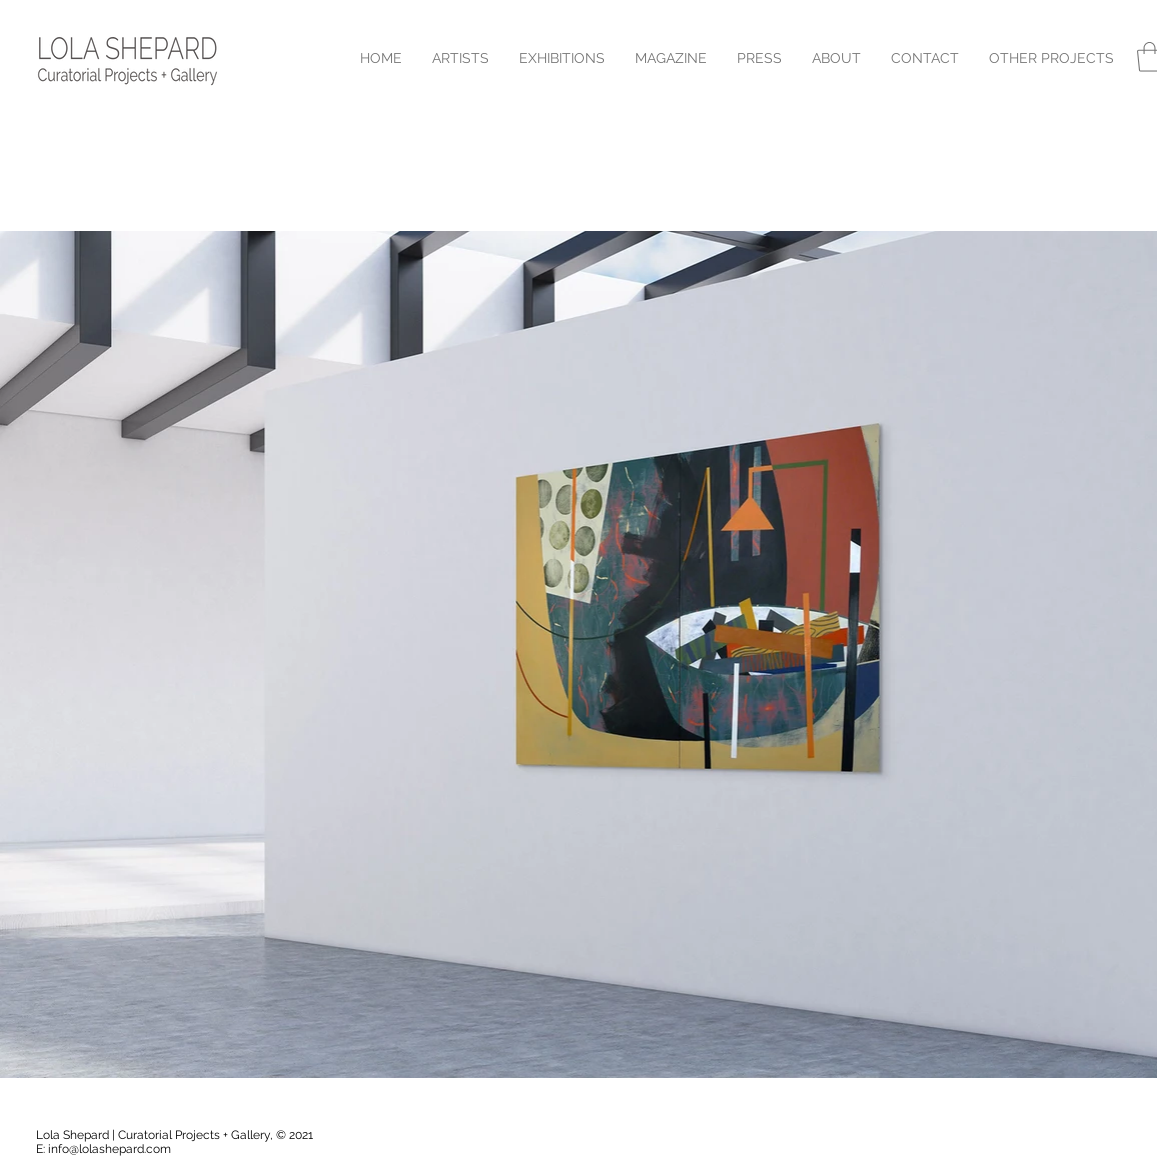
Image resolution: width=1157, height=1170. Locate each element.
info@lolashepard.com (109, 1149)
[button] (1051, 58)
